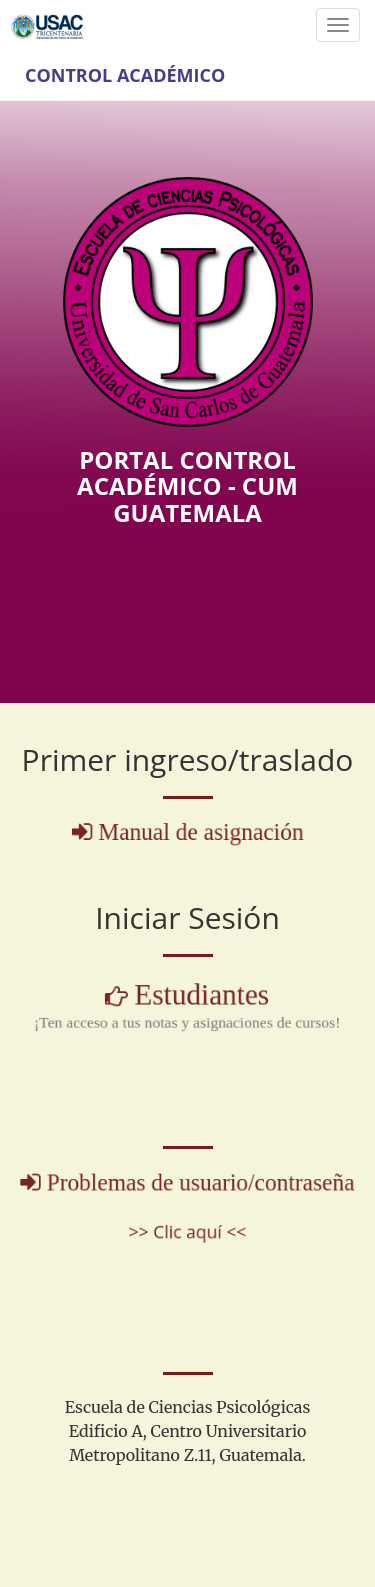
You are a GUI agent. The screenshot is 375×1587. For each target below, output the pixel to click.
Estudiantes (201, 995)
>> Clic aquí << (187, 1230)
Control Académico (125, 75)
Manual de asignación (200, 832)
